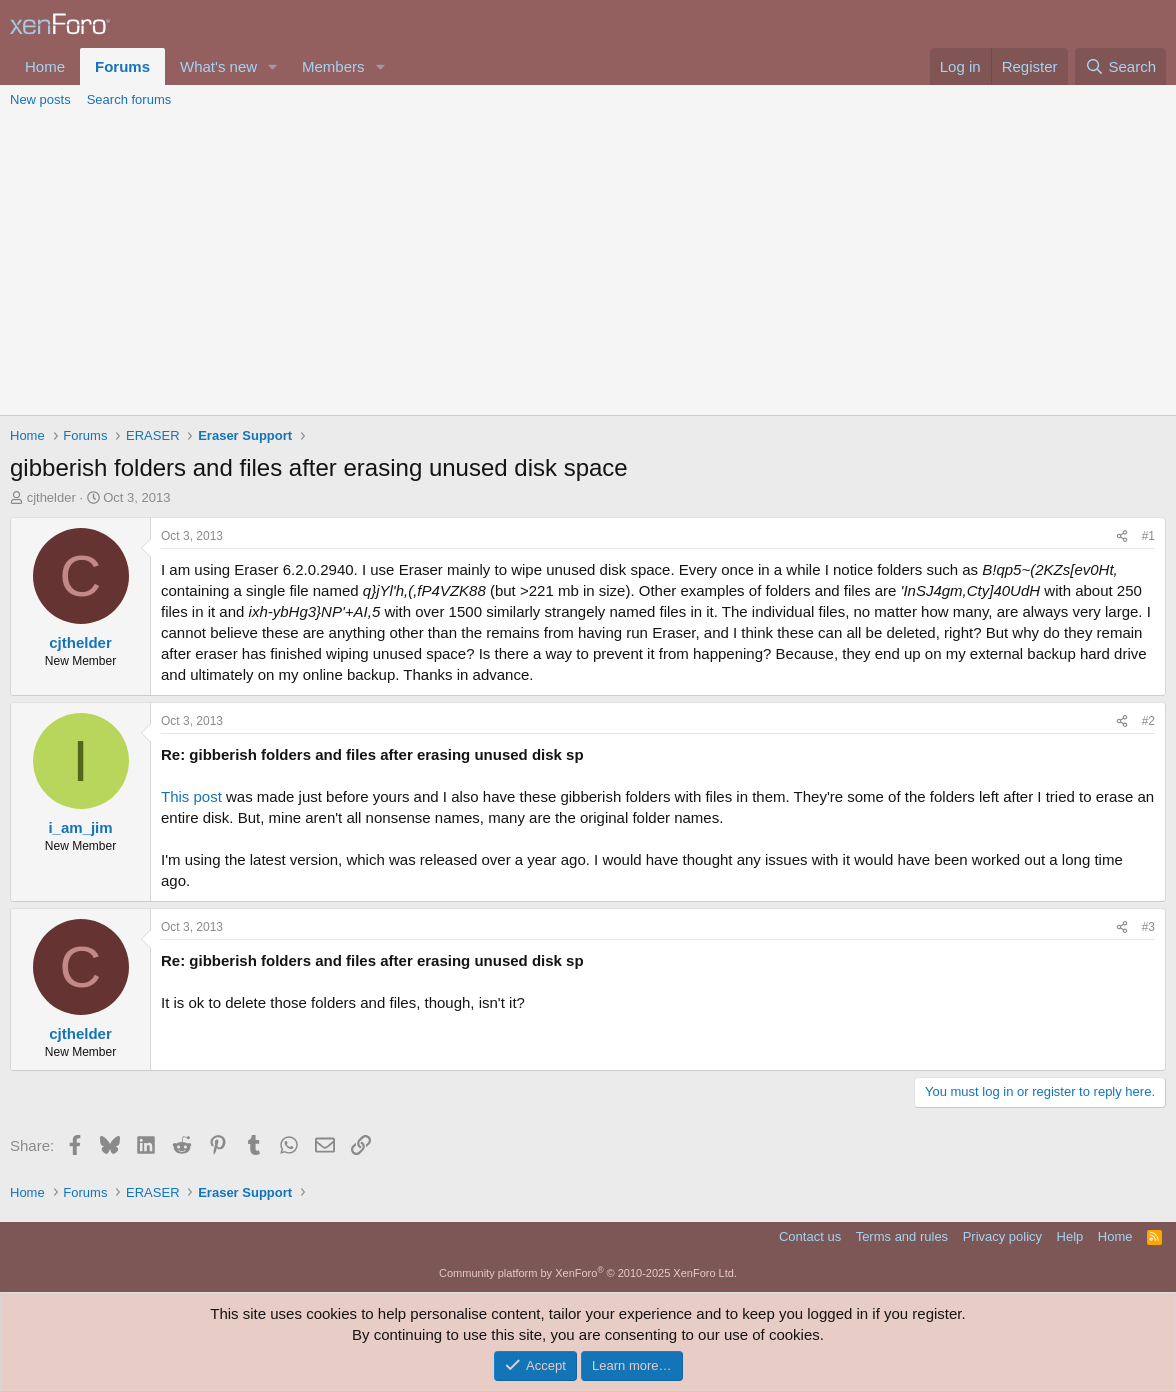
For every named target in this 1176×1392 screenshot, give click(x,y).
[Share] (1122, 536)
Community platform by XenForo (588, 1273)
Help (1070, 1236)
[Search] (1120, 66)
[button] (273, 66)
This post (191, 796)
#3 (1148, 927)
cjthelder (51, 497)
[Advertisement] (588, 265)
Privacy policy (1002, 1236)
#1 (1148, 536)
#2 (1148, 721)
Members (333, 66)
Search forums (129, 99)
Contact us (810, 1236)
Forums (122, 66)
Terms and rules (902, 1236)
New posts (40, 99)
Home (45, 66)
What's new (218, 66)
